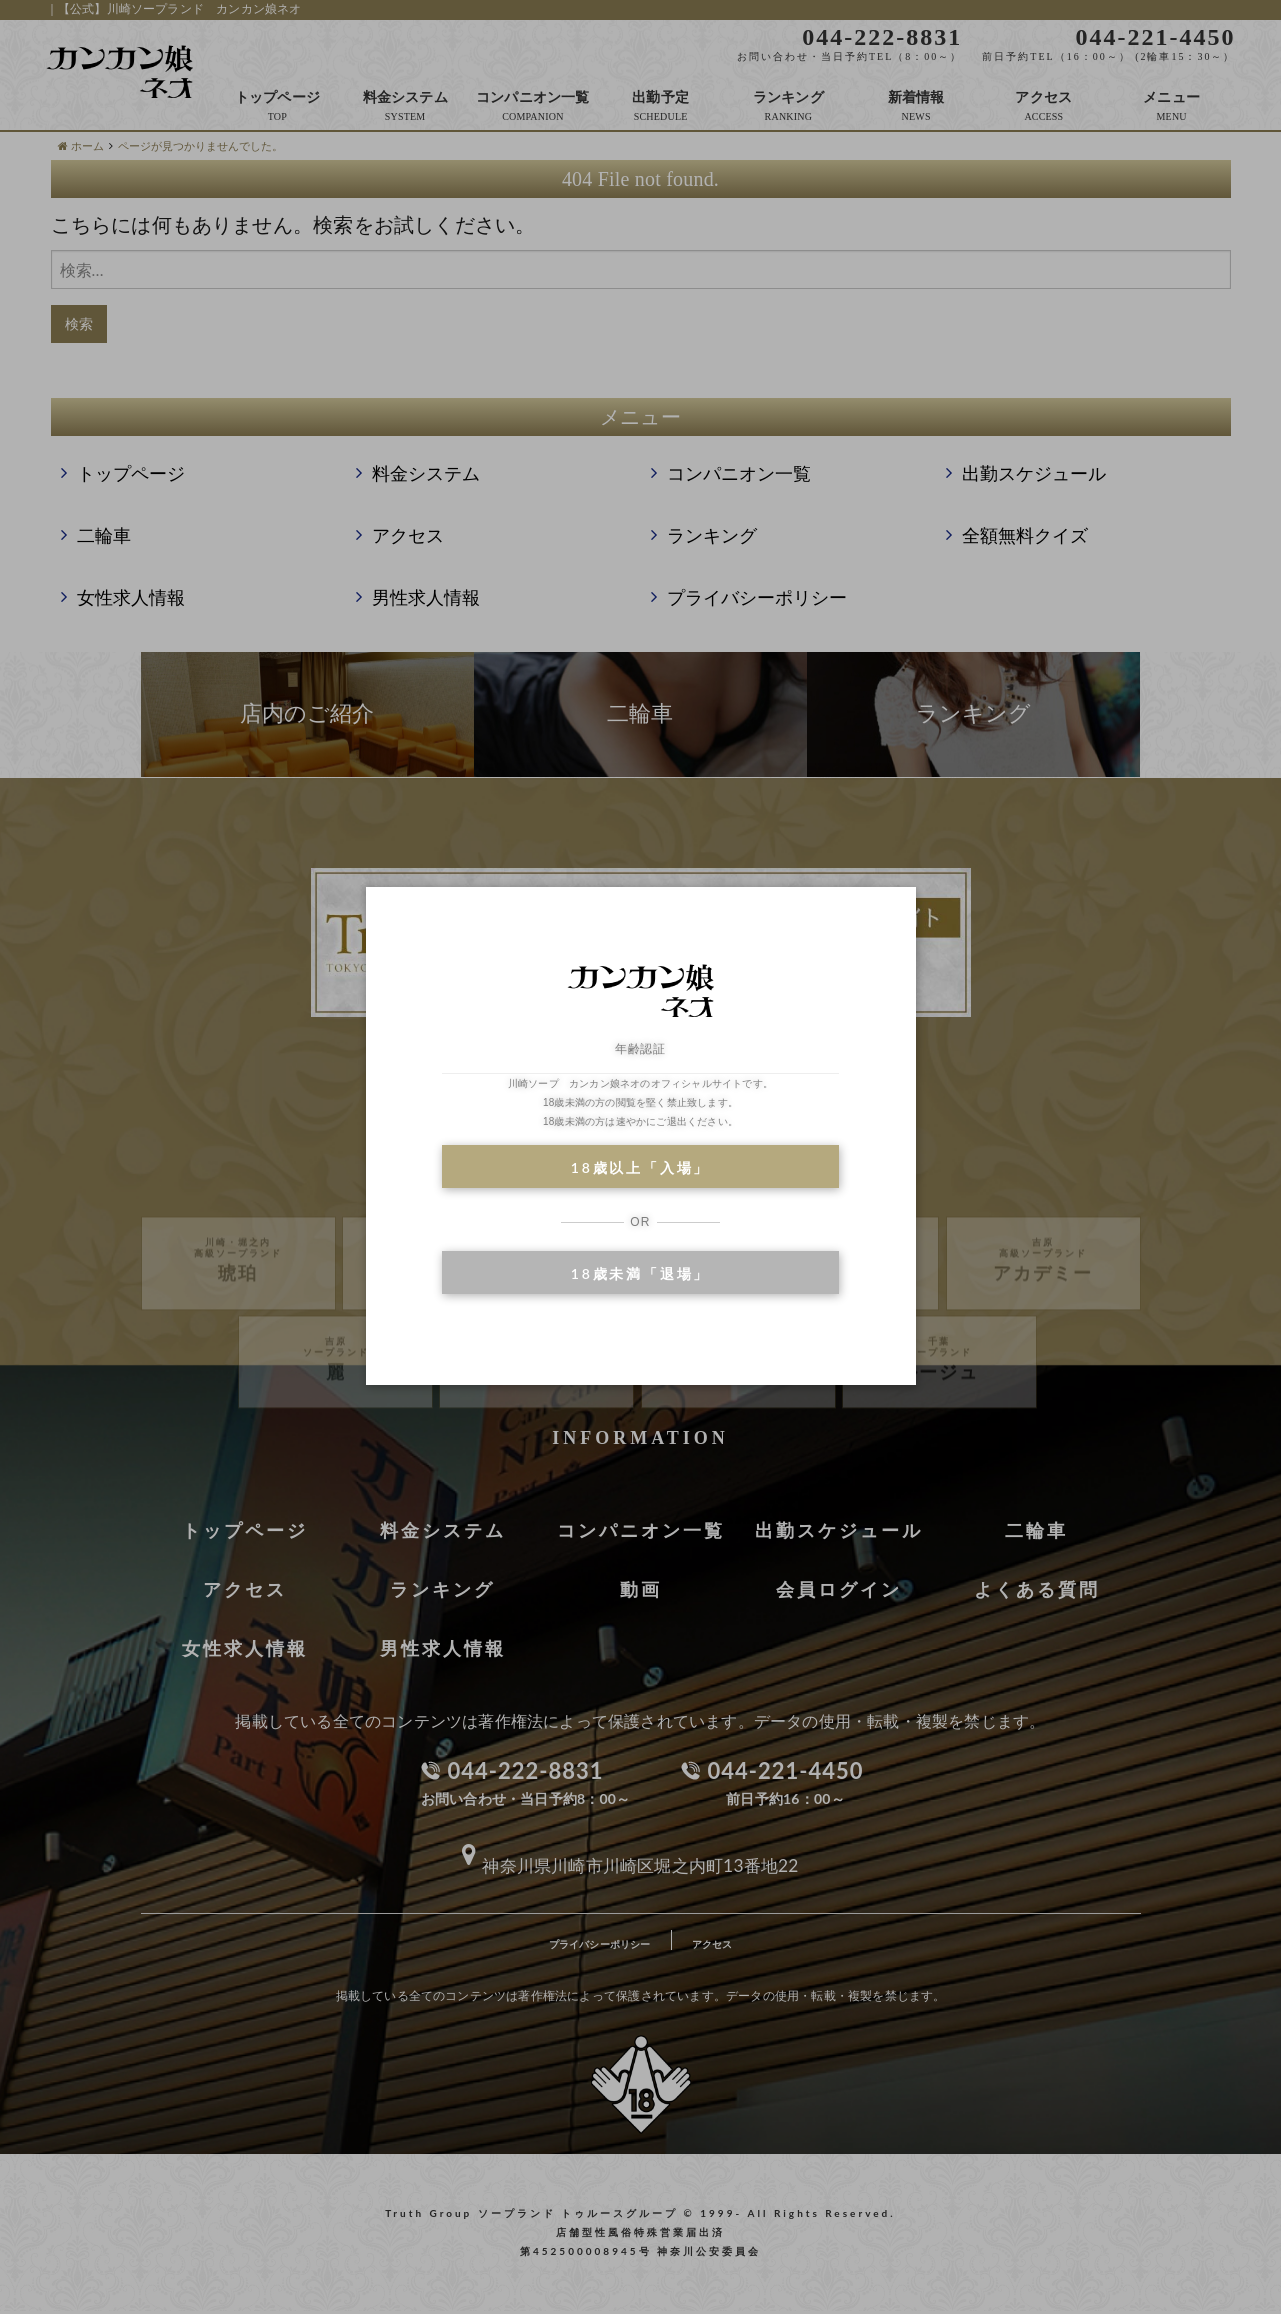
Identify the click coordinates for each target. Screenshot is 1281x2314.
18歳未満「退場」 (640, 1273)
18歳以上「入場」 (640, 1167)
